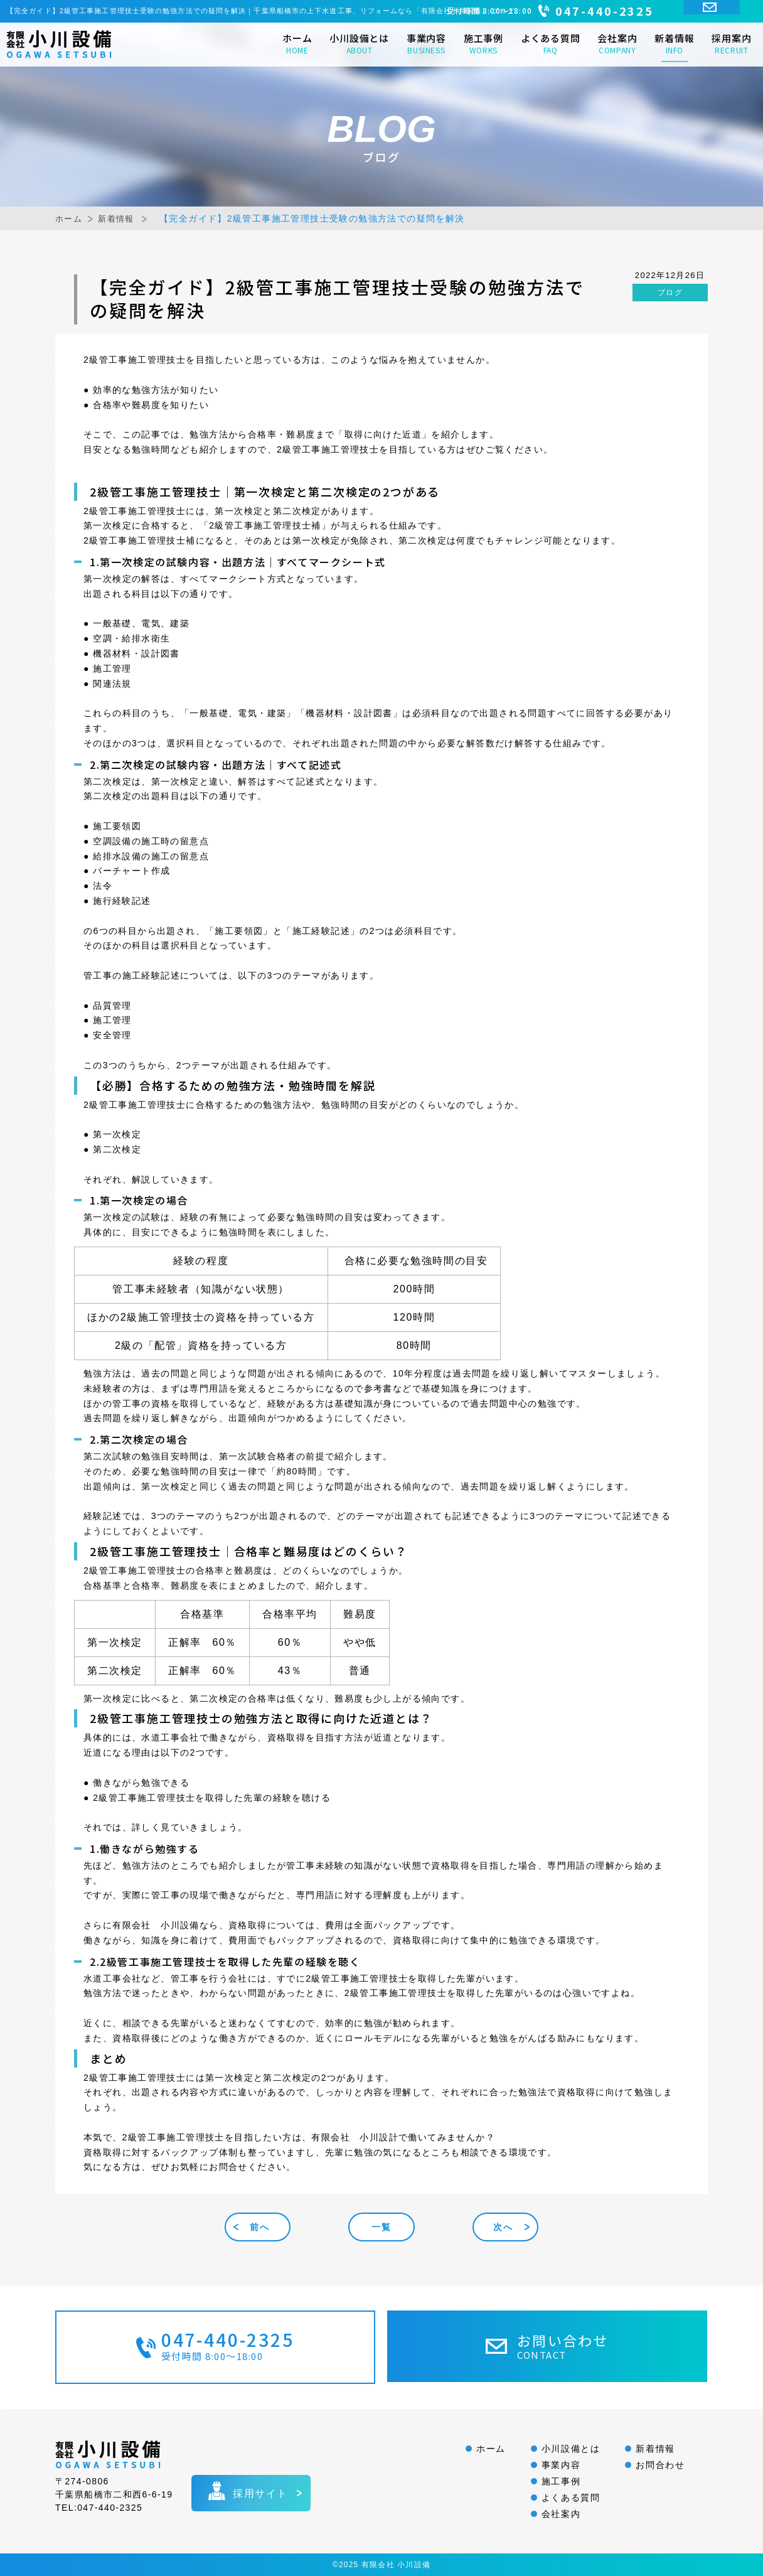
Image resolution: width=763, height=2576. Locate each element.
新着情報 (674, 43)
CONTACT (723, 11)
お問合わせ (660, 2465)
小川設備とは (359, 43)
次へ (499, 2227)
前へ (264, 2227)
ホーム (297, 43)
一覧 (381, 2227)
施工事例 (483, 43)
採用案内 (731, 43)
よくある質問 (550, 43)
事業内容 (426, 43)
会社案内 (617, 43)
